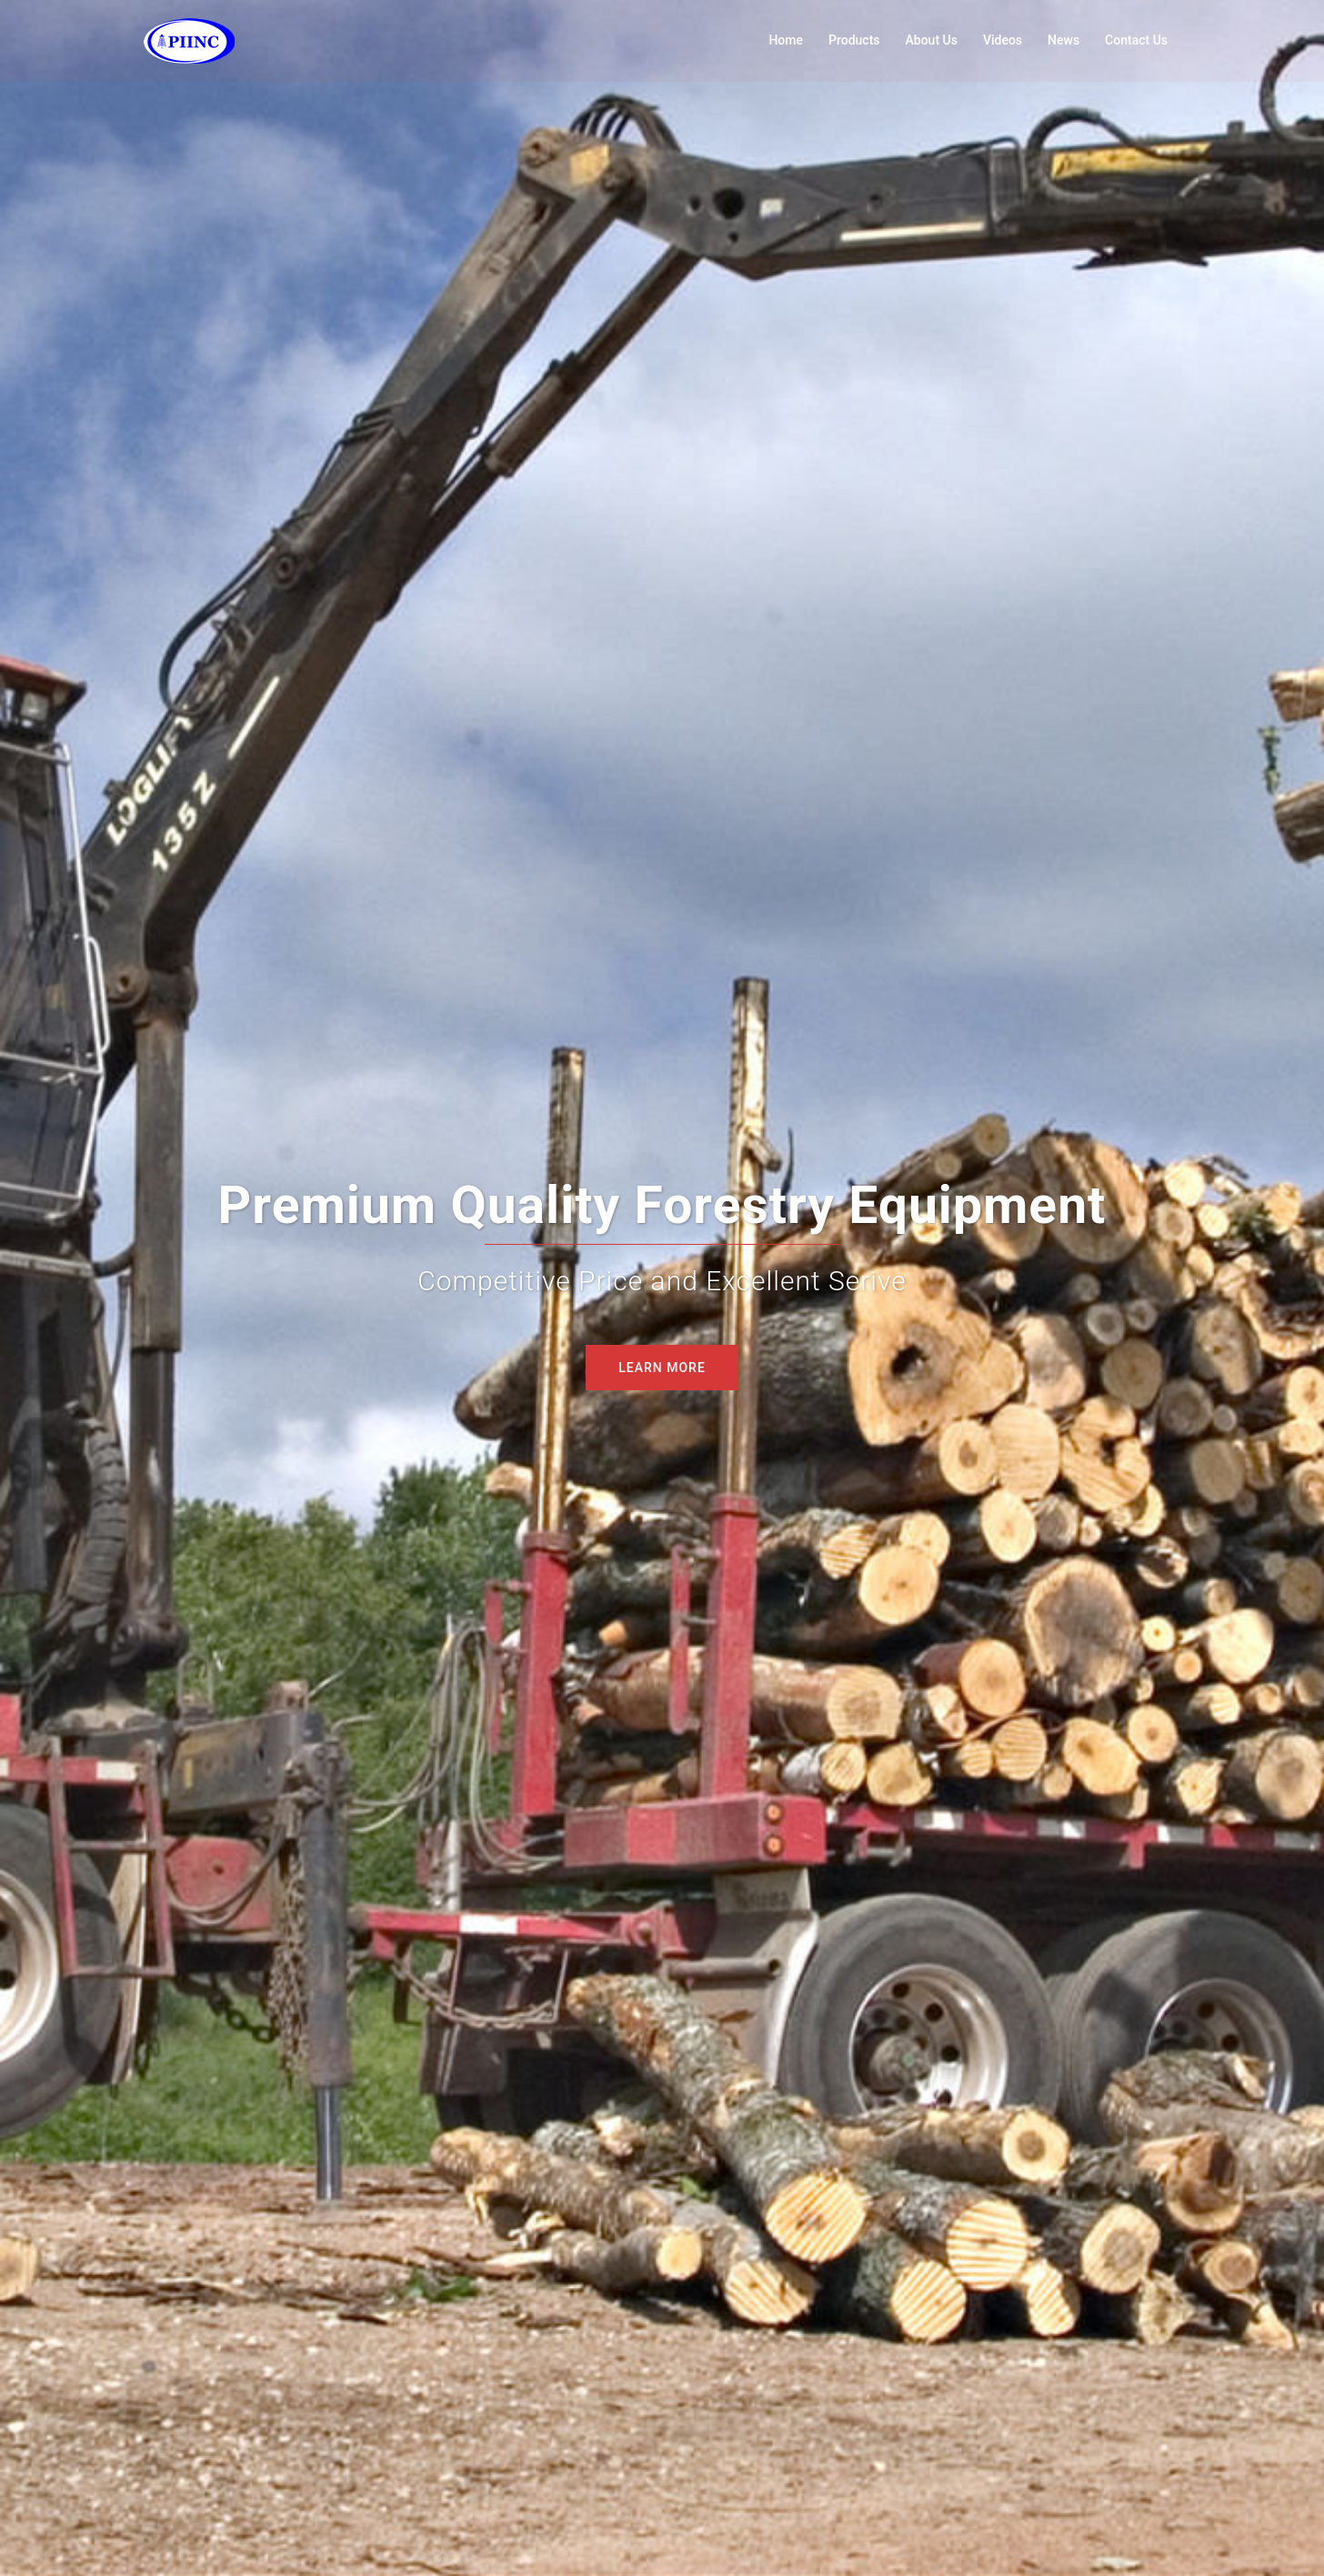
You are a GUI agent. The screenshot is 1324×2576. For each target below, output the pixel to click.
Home (785, 40)
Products (854, 40)
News (1063, 40)
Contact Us (1136, 40)
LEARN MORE (662, 1367)
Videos (1002, 40)
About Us (932, 40)
